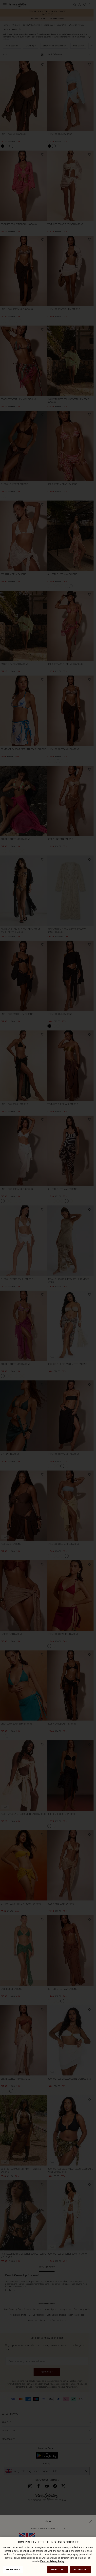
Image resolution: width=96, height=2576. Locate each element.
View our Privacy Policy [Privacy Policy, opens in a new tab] (52, 2561)
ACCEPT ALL (80, 2569)
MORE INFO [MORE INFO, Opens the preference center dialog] (13, 2569)
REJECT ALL (58, 2569)
